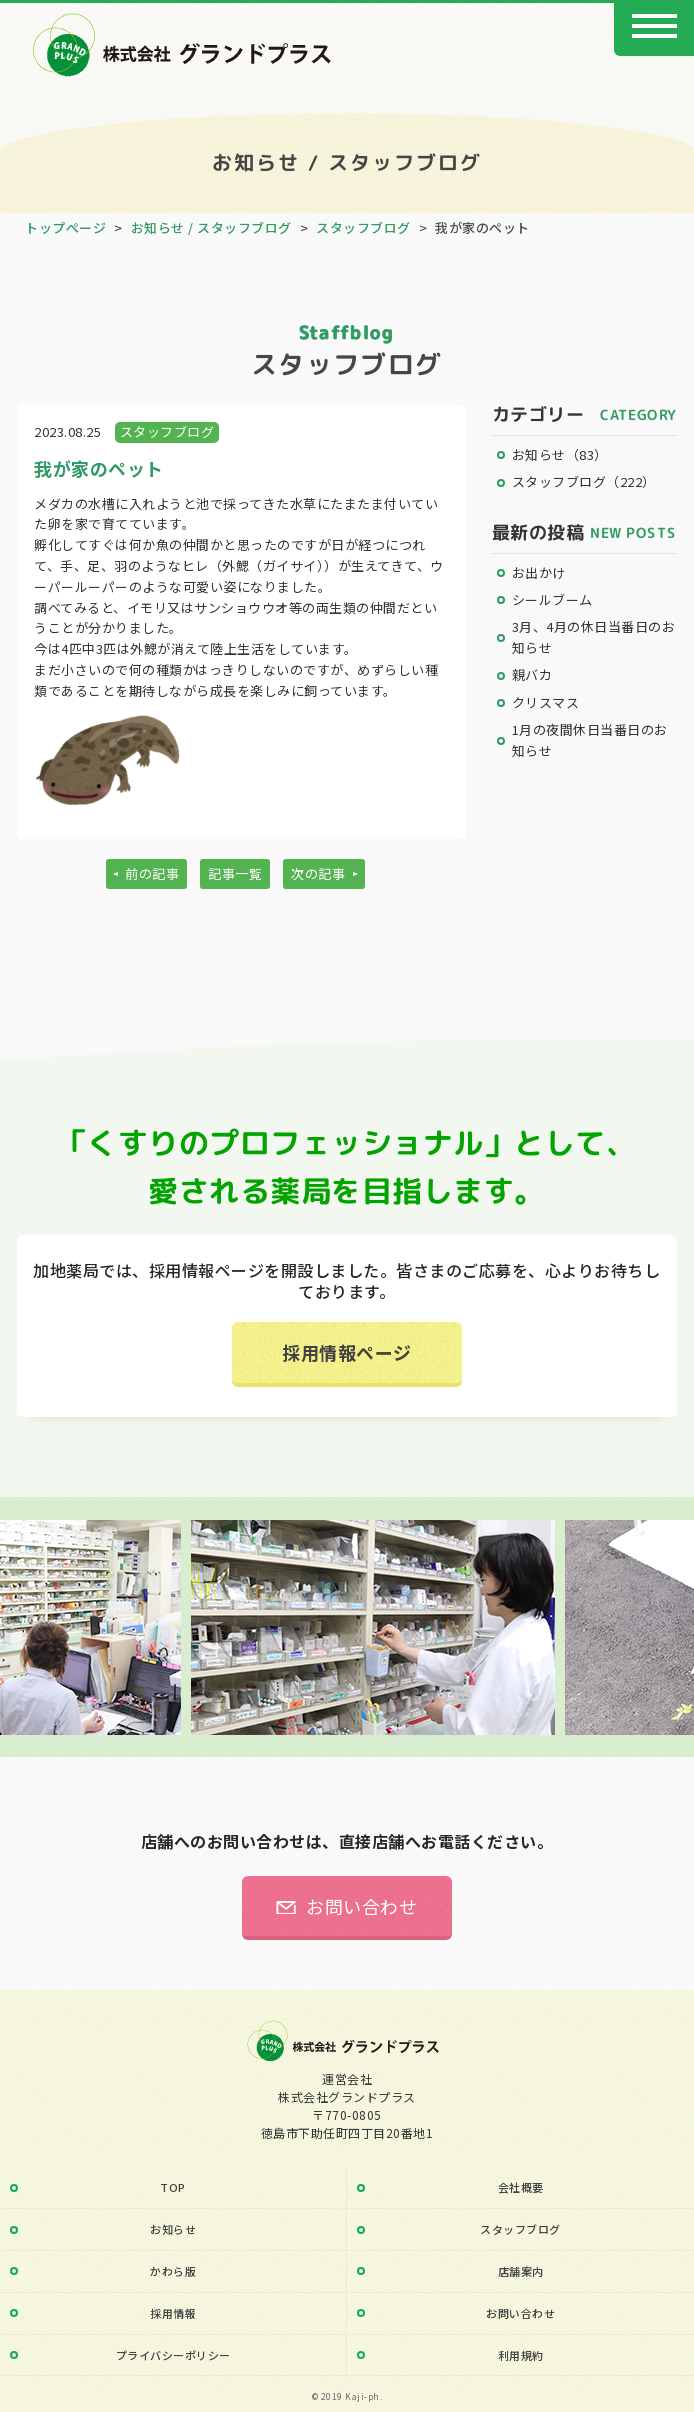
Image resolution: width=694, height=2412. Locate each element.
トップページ (65, 227)
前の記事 (152, 873)
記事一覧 (235, 873)
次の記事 (318, 873)
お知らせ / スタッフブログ (211, 227)
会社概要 (521, 2187)
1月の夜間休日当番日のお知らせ (590, 740)
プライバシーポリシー (173, 2355)
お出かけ (539, 572)
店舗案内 (521, 2271)
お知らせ (560, 454)
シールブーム (552, 599)
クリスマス (546, 702)
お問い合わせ (361, 1906)
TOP (173, 2187)
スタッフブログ (363, 227)
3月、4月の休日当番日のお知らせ (594, 637)
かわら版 (173, 2271)
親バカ (532, 674)
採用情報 (173, 2313)
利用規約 (521, 2355)
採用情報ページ (347, 1352)
